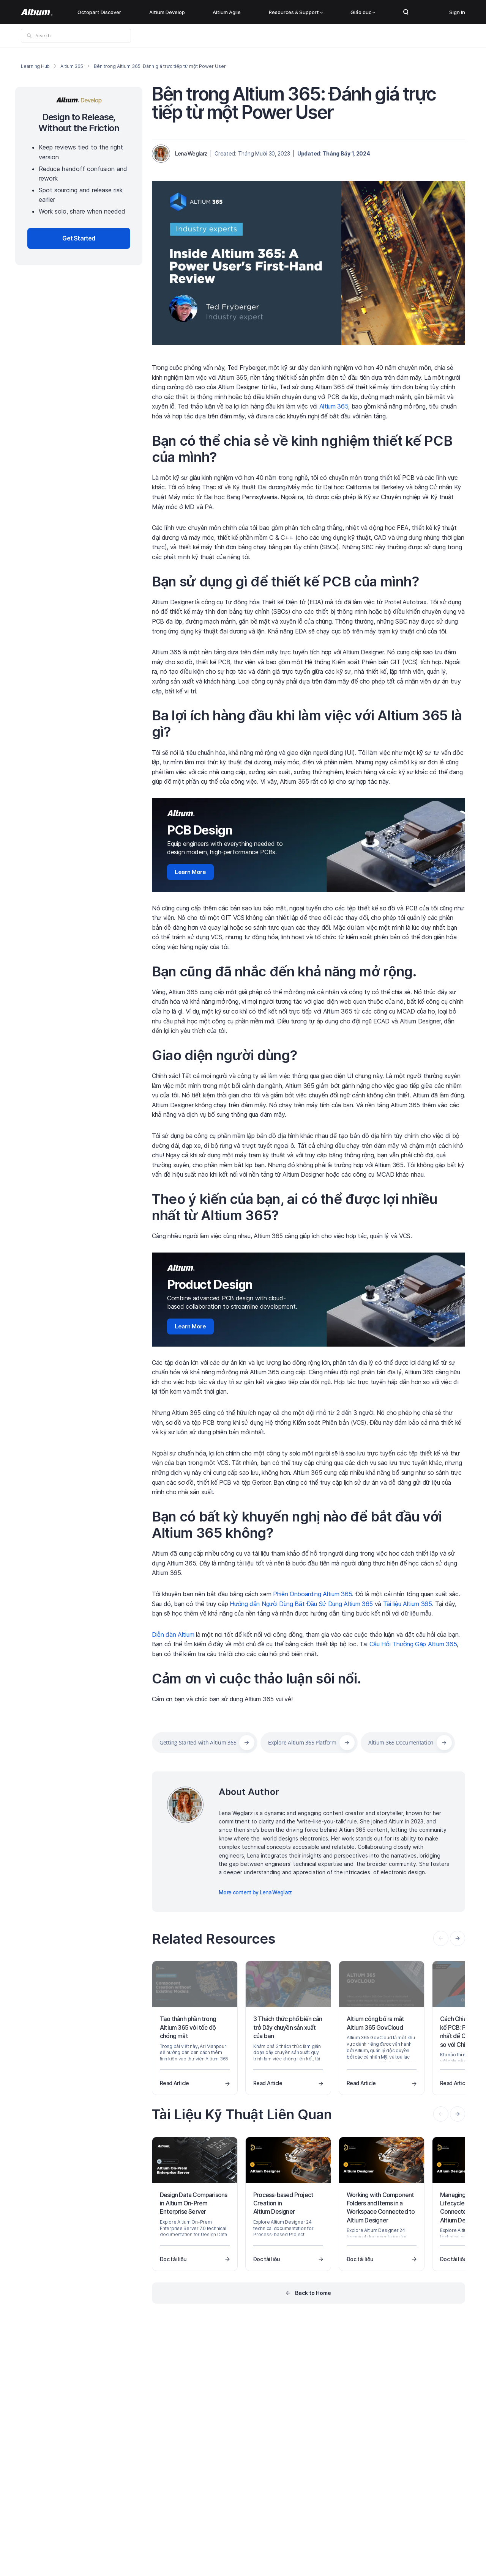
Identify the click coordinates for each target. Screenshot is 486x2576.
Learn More (190, 871)
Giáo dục (362, 12)
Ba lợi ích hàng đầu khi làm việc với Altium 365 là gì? (307, 723)
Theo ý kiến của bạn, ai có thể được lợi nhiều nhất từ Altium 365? (294, 1207)
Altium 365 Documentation (401, 1742)
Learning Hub (35, 66)
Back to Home (313, 2293)
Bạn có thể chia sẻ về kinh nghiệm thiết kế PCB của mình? (302, 448)
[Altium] (36, 12)
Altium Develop (167, 12)
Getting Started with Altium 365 (197, 1742)
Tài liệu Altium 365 (407, 1604)
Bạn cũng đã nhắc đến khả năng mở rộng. (284, 971)
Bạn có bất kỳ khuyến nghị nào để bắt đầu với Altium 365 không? (297, 1524)
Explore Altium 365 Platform (302, 1742)
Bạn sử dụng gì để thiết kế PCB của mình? (285, 581)
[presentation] (457, 1938)
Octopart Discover (99, 12)
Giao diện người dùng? (224, 1055)
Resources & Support (296, 12)
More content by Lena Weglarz (255, 1892)
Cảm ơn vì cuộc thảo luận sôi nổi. (256, 1678)
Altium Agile (227, 12)
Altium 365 (71, 66)
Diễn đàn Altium (173, 1634)
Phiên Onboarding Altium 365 (312, 1594)
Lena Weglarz (191, 153)
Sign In (457, 12)
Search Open (406, 12)
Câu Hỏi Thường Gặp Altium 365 (413, 1644)
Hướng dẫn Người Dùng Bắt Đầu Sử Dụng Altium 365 (301, 1604)
